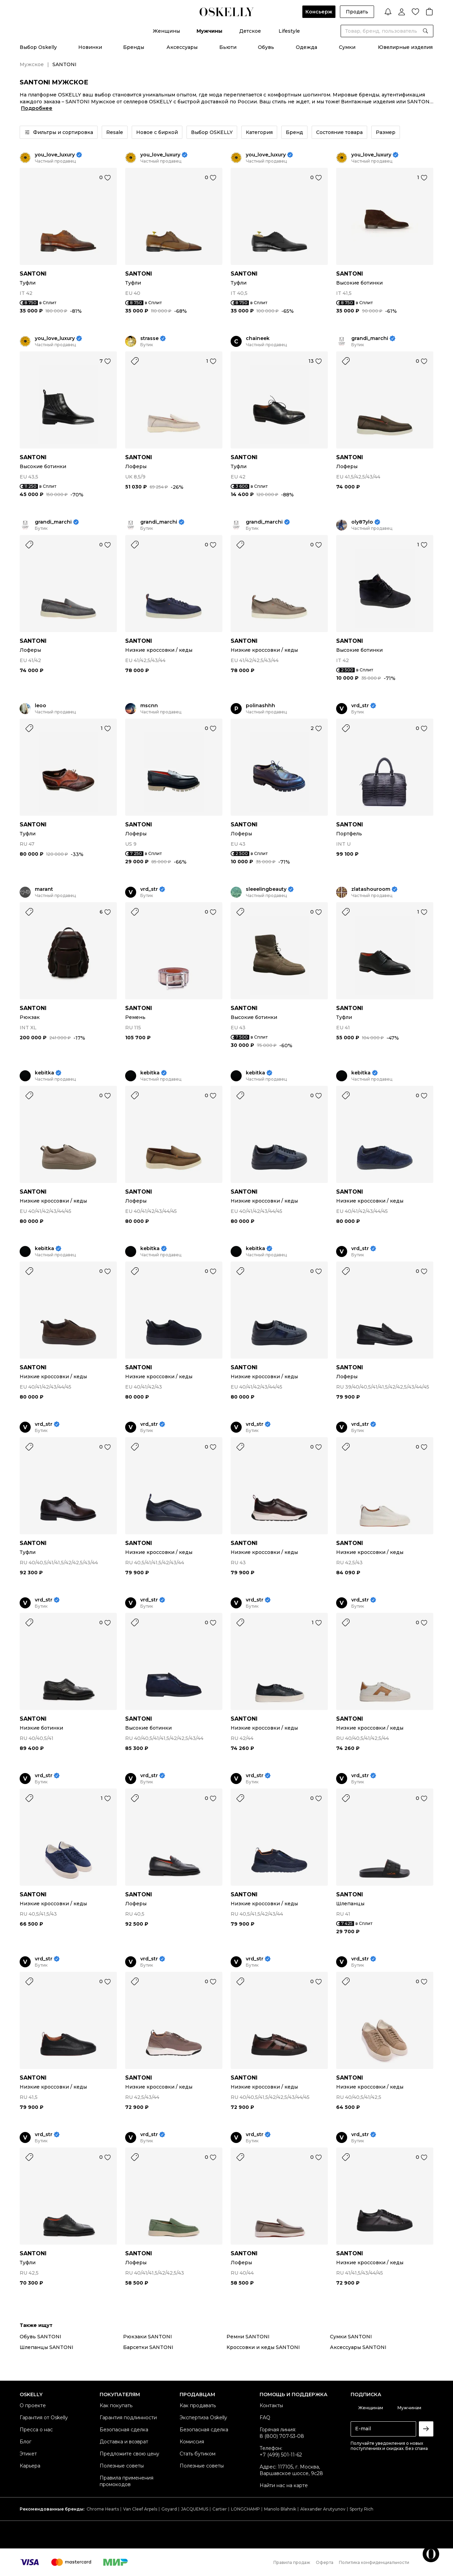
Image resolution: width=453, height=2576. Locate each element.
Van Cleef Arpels (140, 2509)
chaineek (258, 338)
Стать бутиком (197, 2454)
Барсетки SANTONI (148, 2347)
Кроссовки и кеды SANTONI (263, 2347)
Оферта (324, 2562)
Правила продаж (291, 2562)
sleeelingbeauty (266, 889)
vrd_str (360, 706)
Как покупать (116, 2405)
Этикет (28, 2454)
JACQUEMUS (194, 2509)
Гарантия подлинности (128, 2417)
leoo (40, 706)
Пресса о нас (36, 2429)
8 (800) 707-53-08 (282, 2436)
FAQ (265, 2417)
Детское (250, 31)
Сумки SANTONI (351, 2336)
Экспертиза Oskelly (203, 2417)
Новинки (90, 47)
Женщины (166, 31)
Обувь (266, 47)
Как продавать (198, 2405)
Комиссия (192, 2442)
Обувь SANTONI (40, 2336)
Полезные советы (122, 2466)
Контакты (271, 2405)
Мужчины (209, 31)
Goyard (169, 2509)
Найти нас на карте (284, 2485)
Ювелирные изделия (405, 47)
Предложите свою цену (129, 2454)
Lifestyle (289, 31)
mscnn (149, 706)
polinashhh (260, 706)
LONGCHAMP (245, 2509)
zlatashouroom (370, 889)
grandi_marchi (369, 338)
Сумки (347, 47)
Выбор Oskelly (38, 47)
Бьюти (227, 47)
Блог (25, 2442)
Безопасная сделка (124, 2429)
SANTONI (33, 273)
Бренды (133, 47)
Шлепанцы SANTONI (46, 2347)
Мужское (32, 64)
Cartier (219, 2509)
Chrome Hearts (103, 2509)
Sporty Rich (361, 2509)
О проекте (33, 2405)
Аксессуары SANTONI (358, 2347)
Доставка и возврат (124, 2442)
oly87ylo (362, 522)
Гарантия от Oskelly (44, 2417)
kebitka (44, 1073)
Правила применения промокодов (126, 2481)
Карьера (30, 2466)
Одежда (306, 47)
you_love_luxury (55, 155)
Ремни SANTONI (248, 2336)
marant (44, 889)
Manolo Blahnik (280, 2509)
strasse (149, 338)
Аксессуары (182, 47)
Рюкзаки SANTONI (147, 2336)
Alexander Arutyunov (322, 2509)
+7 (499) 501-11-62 (281, 2455)
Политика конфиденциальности (374, 2562)
